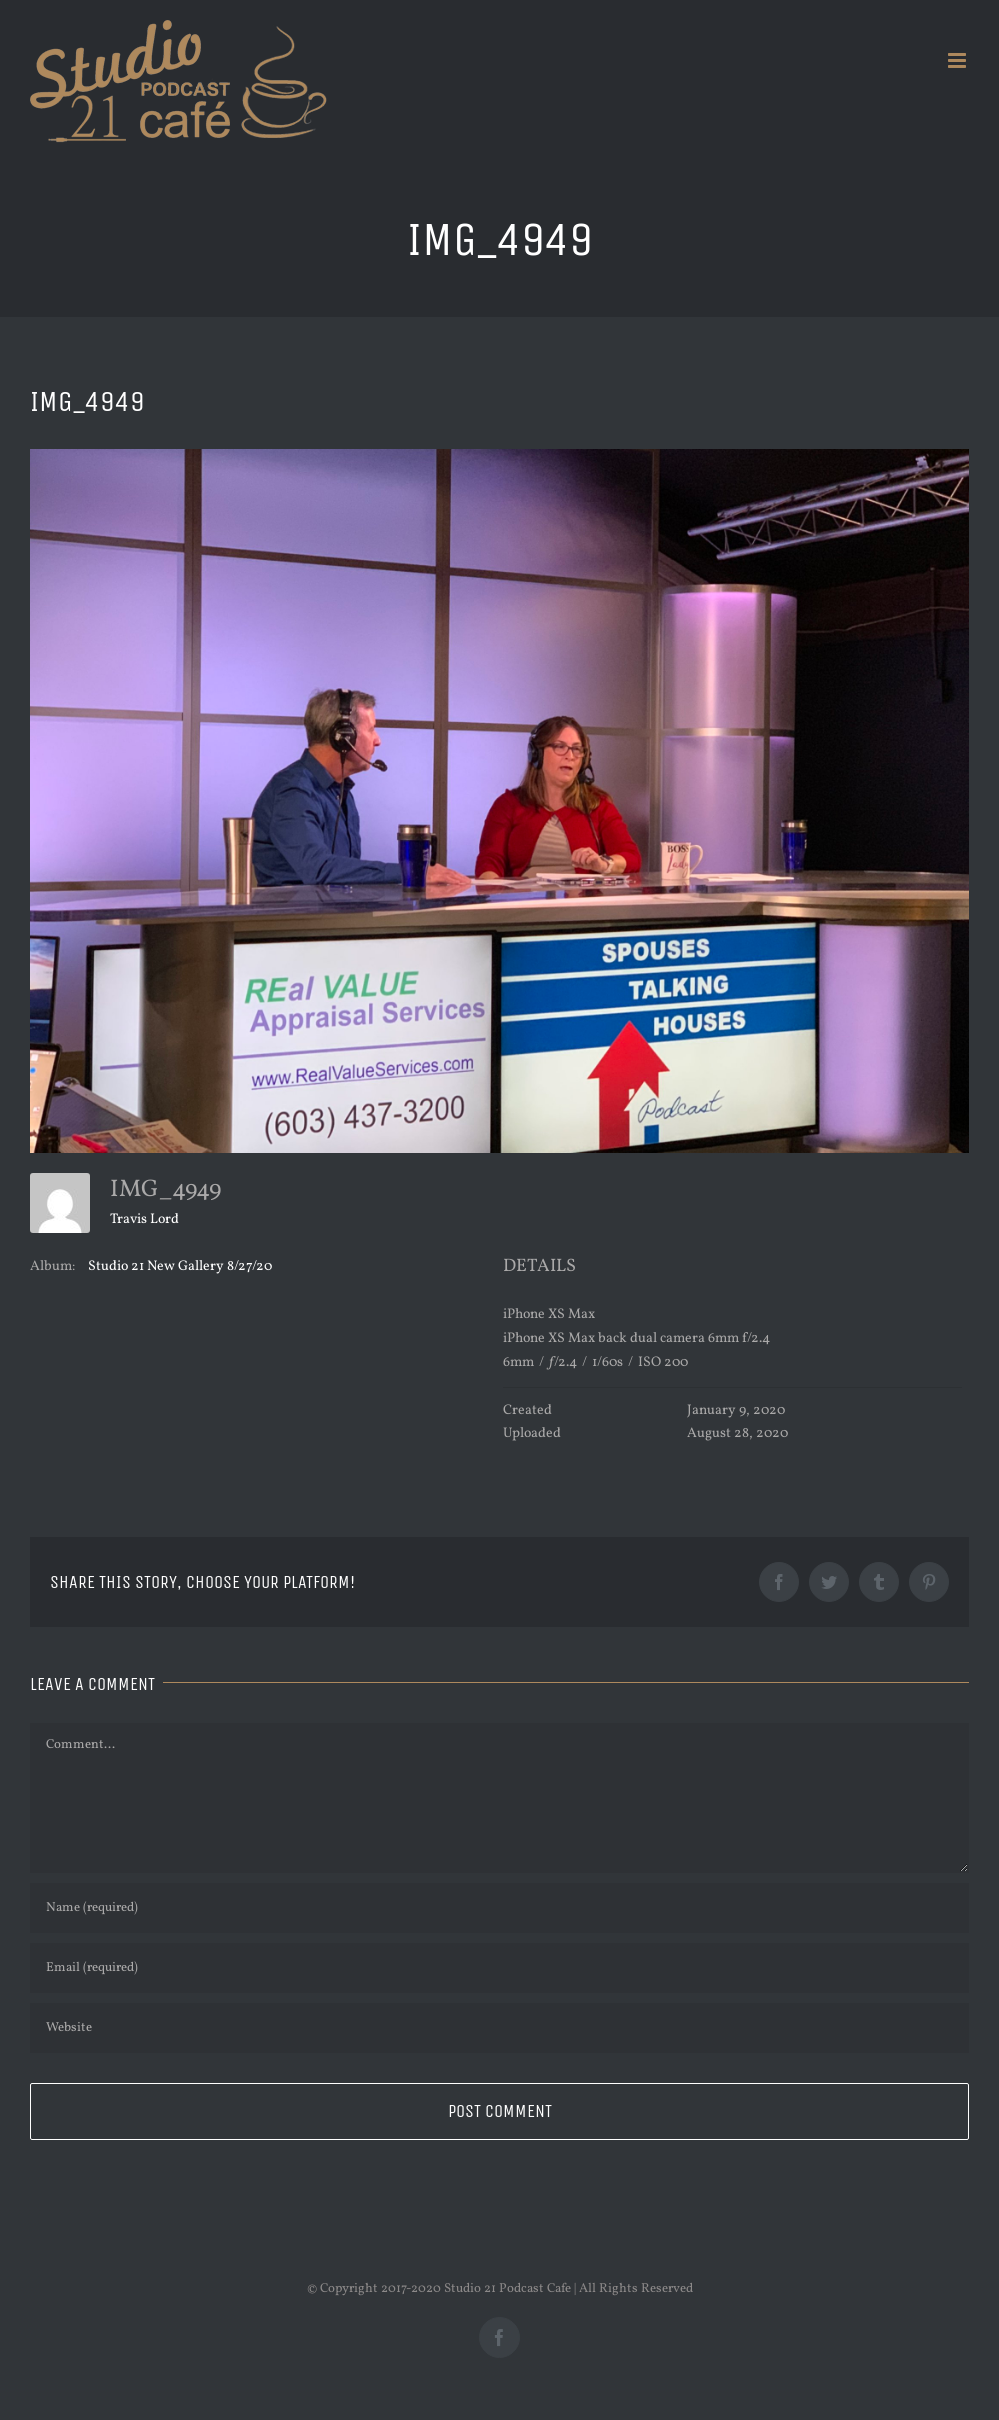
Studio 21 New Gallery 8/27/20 (180, 1266)
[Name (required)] (499, 1908)
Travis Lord (144, 1219)
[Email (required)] (499, 1968)
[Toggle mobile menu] (958, 60)
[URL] (499, 2028)
